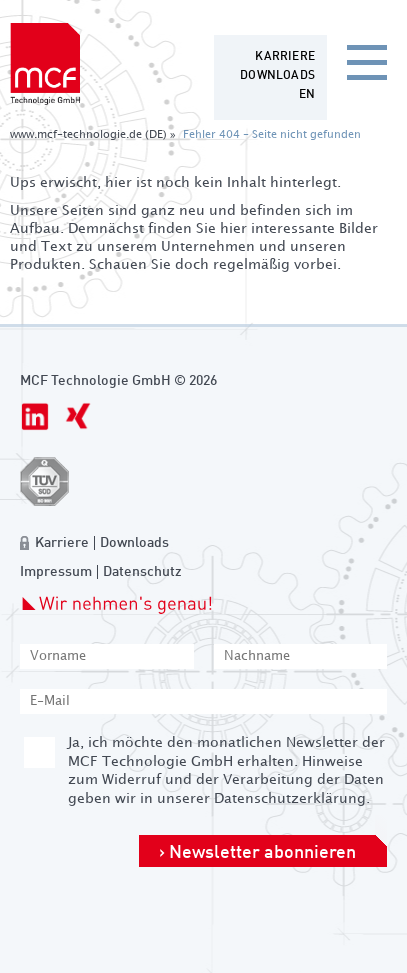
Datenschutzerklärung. (292, 798)
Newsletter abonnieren (262, 853)
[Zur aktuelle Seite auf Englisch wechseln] (307, 95)
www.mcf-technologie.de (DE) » (93, 135)
